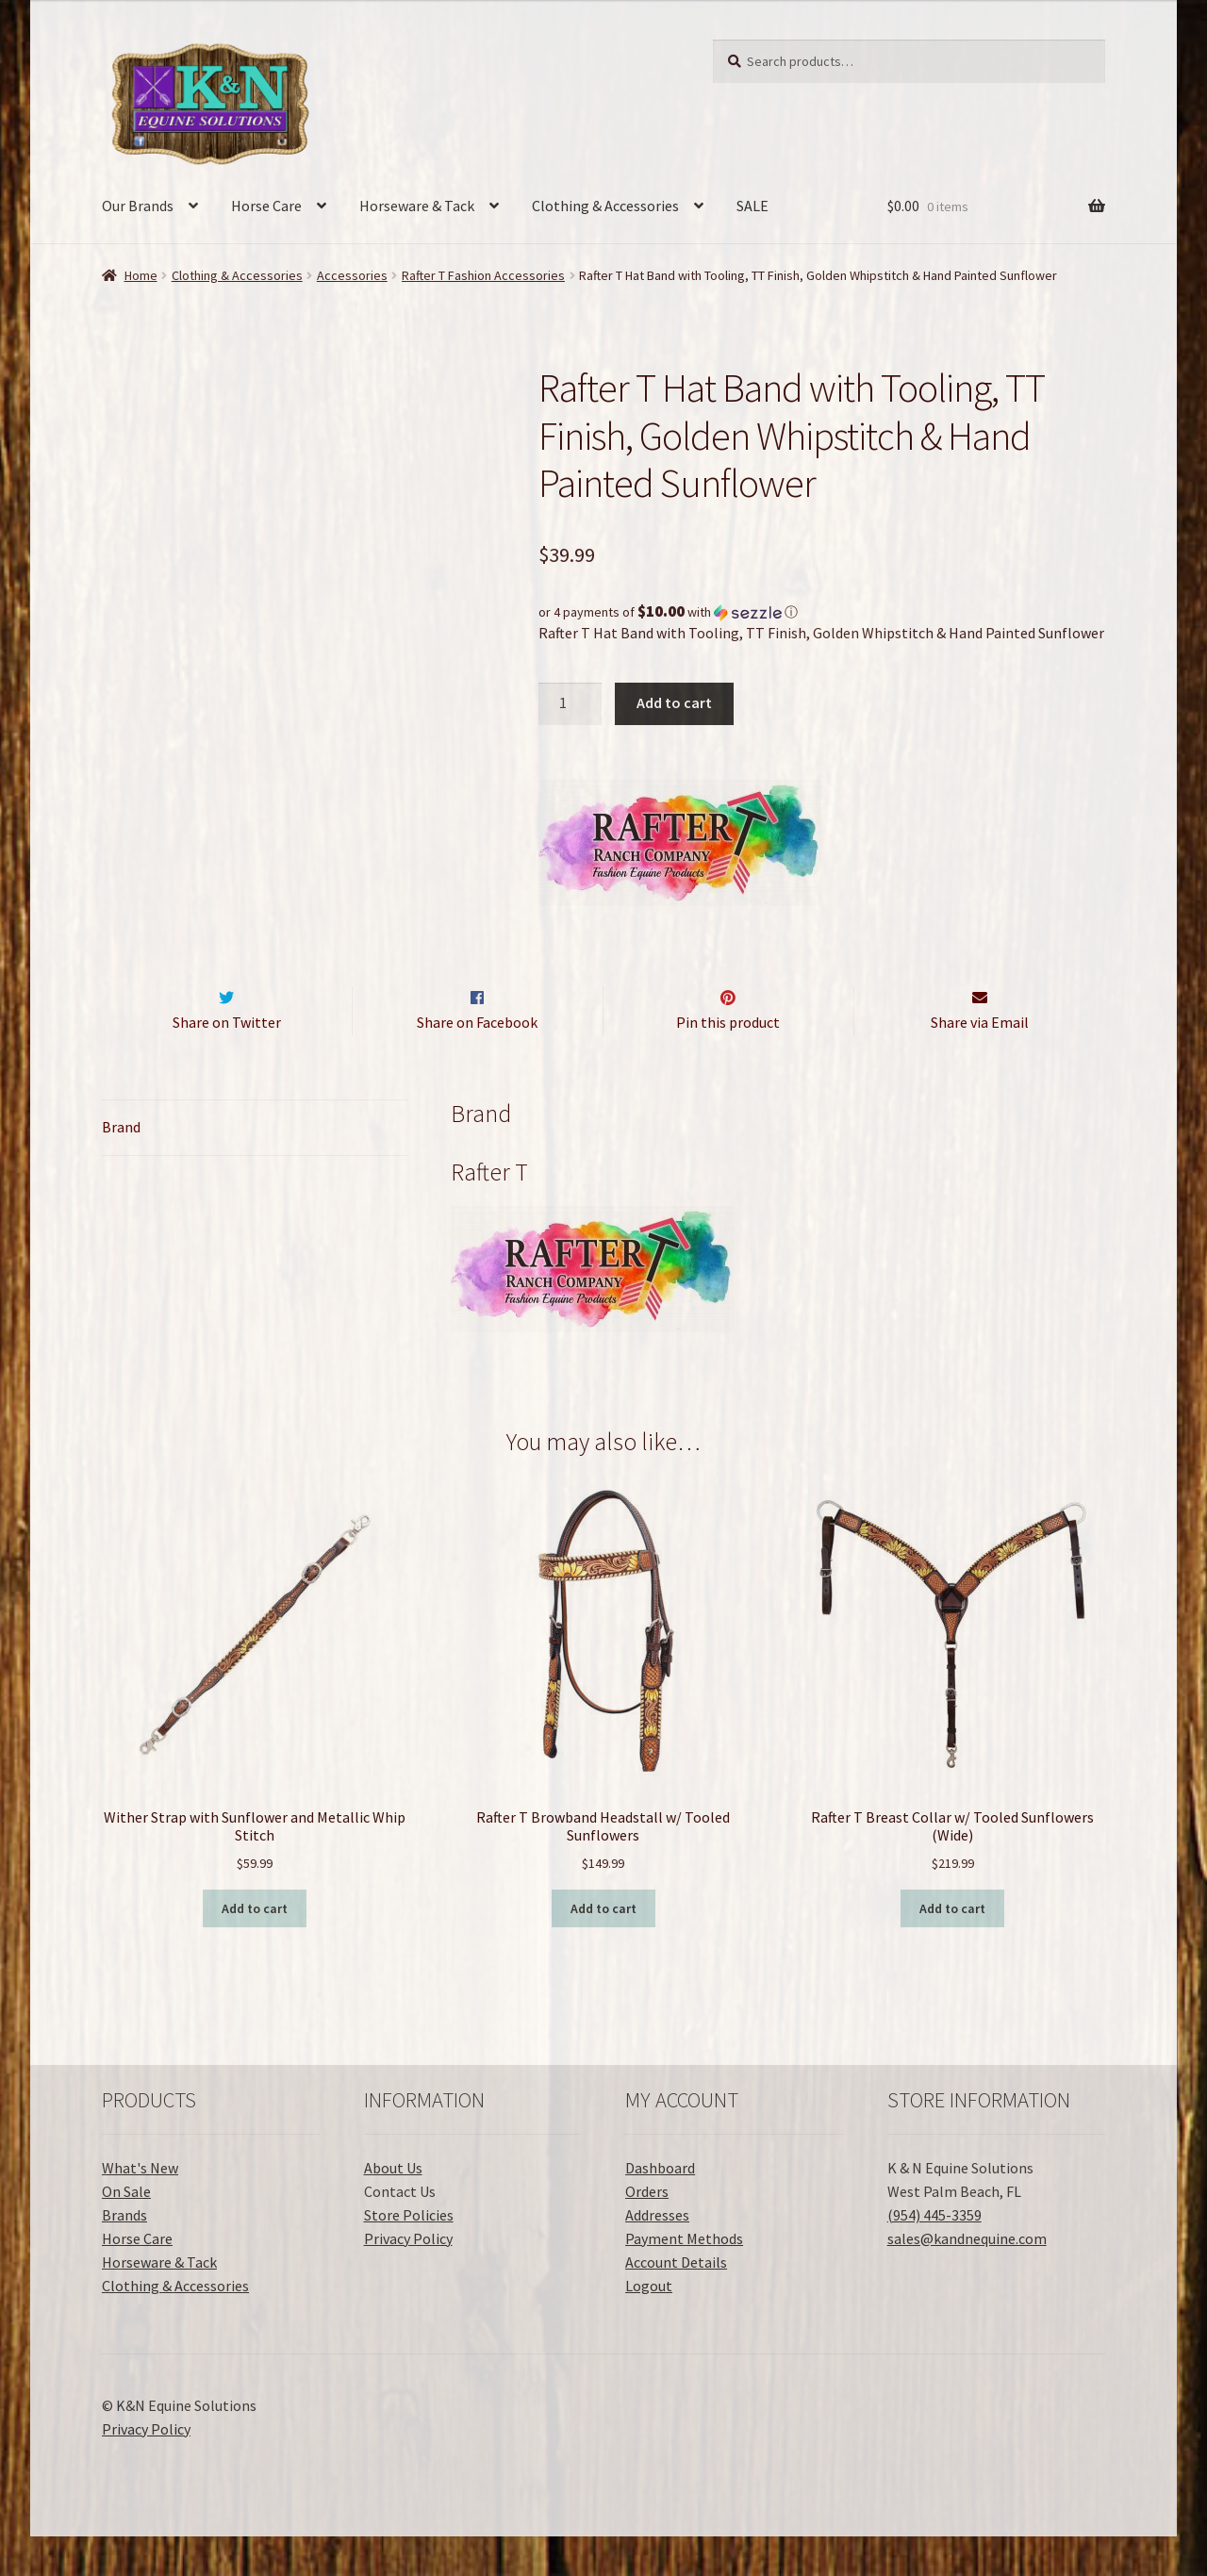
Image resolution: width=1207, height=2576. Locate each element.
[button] (821, 612)
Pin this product (728, 1061)
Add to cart (674, 702)
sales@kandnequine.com (967, 2278)
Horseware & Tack (416, 205)
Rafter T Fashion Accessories (483, 275)
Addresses (657, 2254)
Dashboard (660, 2207)
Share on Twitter (227, 1061)
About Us (393, 2207)
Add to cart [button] (255, 1948)
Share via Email (980, 1061)
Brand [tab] (121, 1166)
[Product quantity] (570, 704)
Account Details (676, 2301)
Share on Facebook (477, 1061)
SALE (752, 205)
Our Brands (138, 205)
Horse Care (266, 205)
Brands (124, 2254)
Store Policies (409, 2254)
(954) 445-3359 (934, 2254)
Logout (648, 2325)
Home (140, 275)
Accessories (352, 275)
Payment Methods (684, 2278)
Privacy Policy (408, 2278)
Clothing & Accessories (605, 205)
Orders (647, 2230)
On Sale (126, 2230)
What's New (140, 2207)
